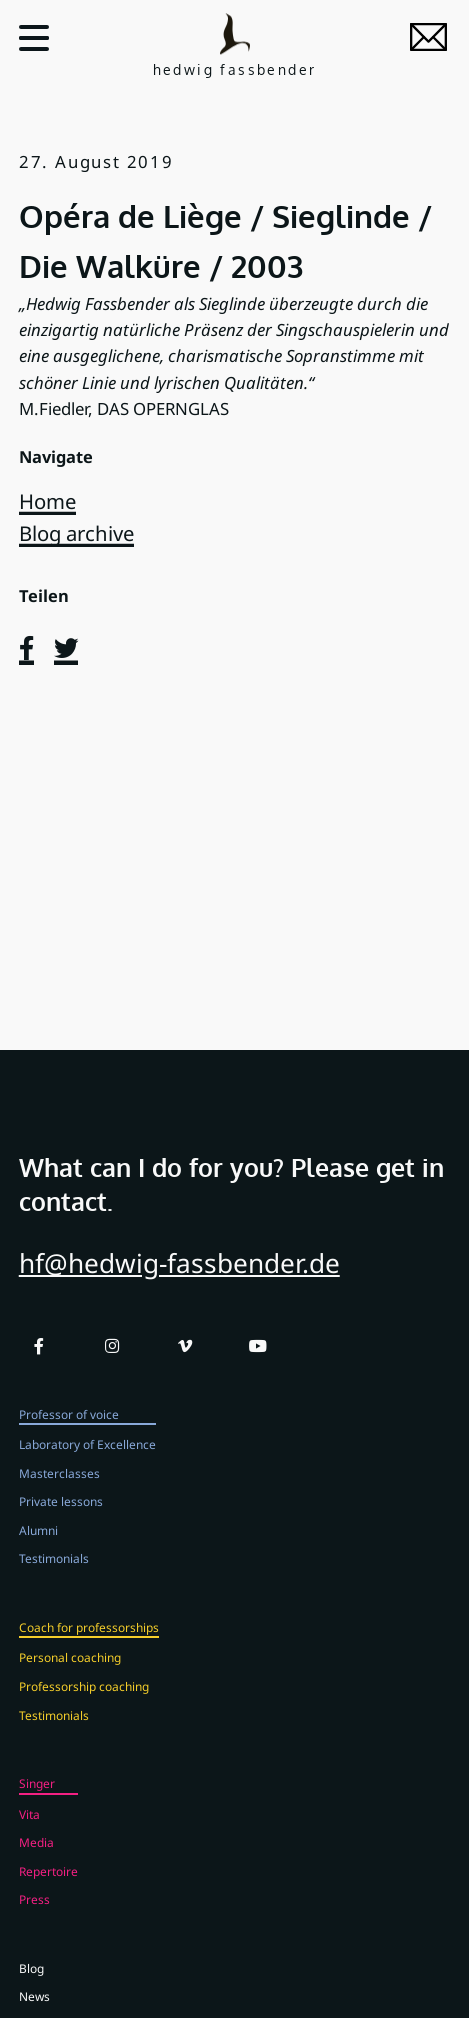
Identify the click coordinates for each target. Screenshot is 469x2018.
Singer (37, 1798)
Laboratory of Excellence (87, 1459)
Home (47, 501)
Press (34, 1914)
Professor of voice (69, 1428)
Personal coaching (70, 1672)
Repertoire (48, 1885)
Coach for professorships (89, 1641)
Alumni (38, 1544)
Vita (29, 1828)
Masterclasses (59, 1487)
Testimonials (54, 1573)
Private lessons (61, 1516)
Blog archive (76, 533)
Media (36, 1857)
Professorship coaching (84, 1701)
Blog (31, 1982)
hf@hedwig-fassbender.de (179, 1278)
